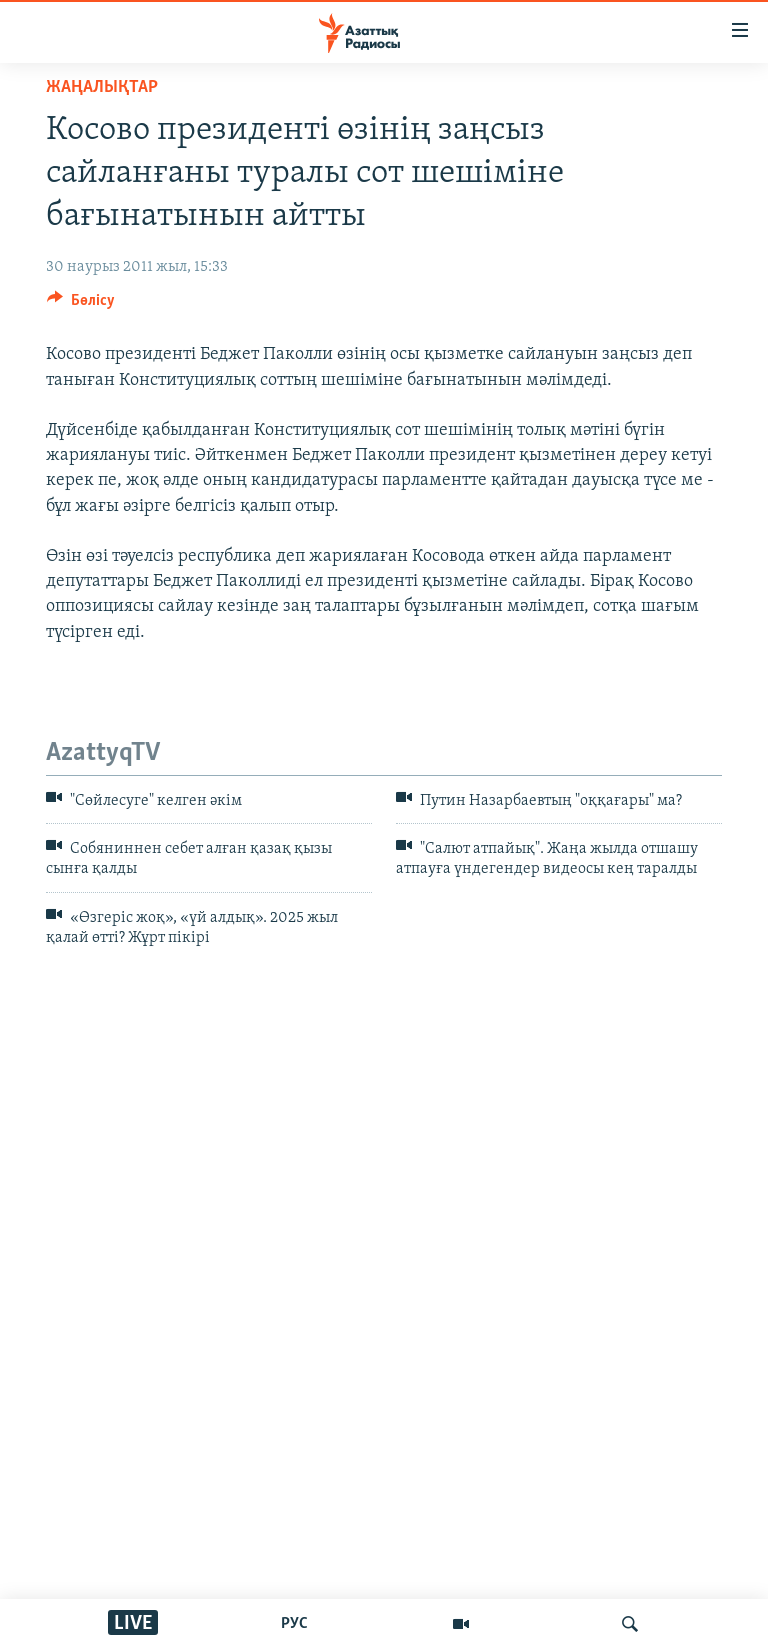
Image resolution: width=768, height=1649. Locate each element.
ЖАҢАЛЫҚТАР (102, 87)
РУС (294, 1624)
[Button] (81, 305)
